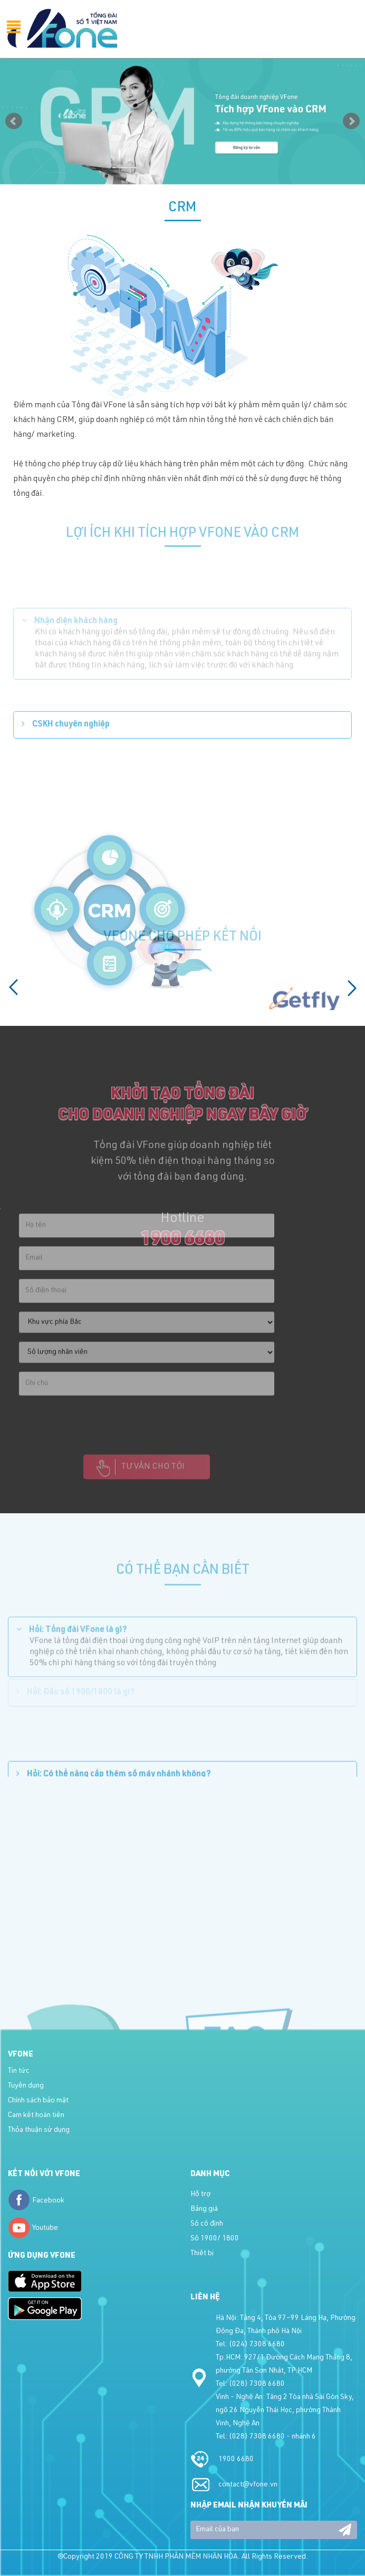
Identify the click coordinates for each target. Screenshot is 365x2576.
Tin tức (19, 2071)
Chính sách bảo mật (38, 2100)
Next (351, 121)
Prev (13, 121)
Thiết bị (202, 2253)
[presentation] (99, 1425)
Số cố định (206, 2224)
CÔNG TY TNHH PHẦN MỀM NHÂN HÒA (176, 2557)
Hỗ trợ (200, 2194)
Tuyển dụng (26, 2086)
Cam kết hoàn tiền (36, 2115)
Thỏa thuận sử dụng (39, 2130)
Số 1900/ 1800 (214, 2238)
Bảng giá (204, 2209)
